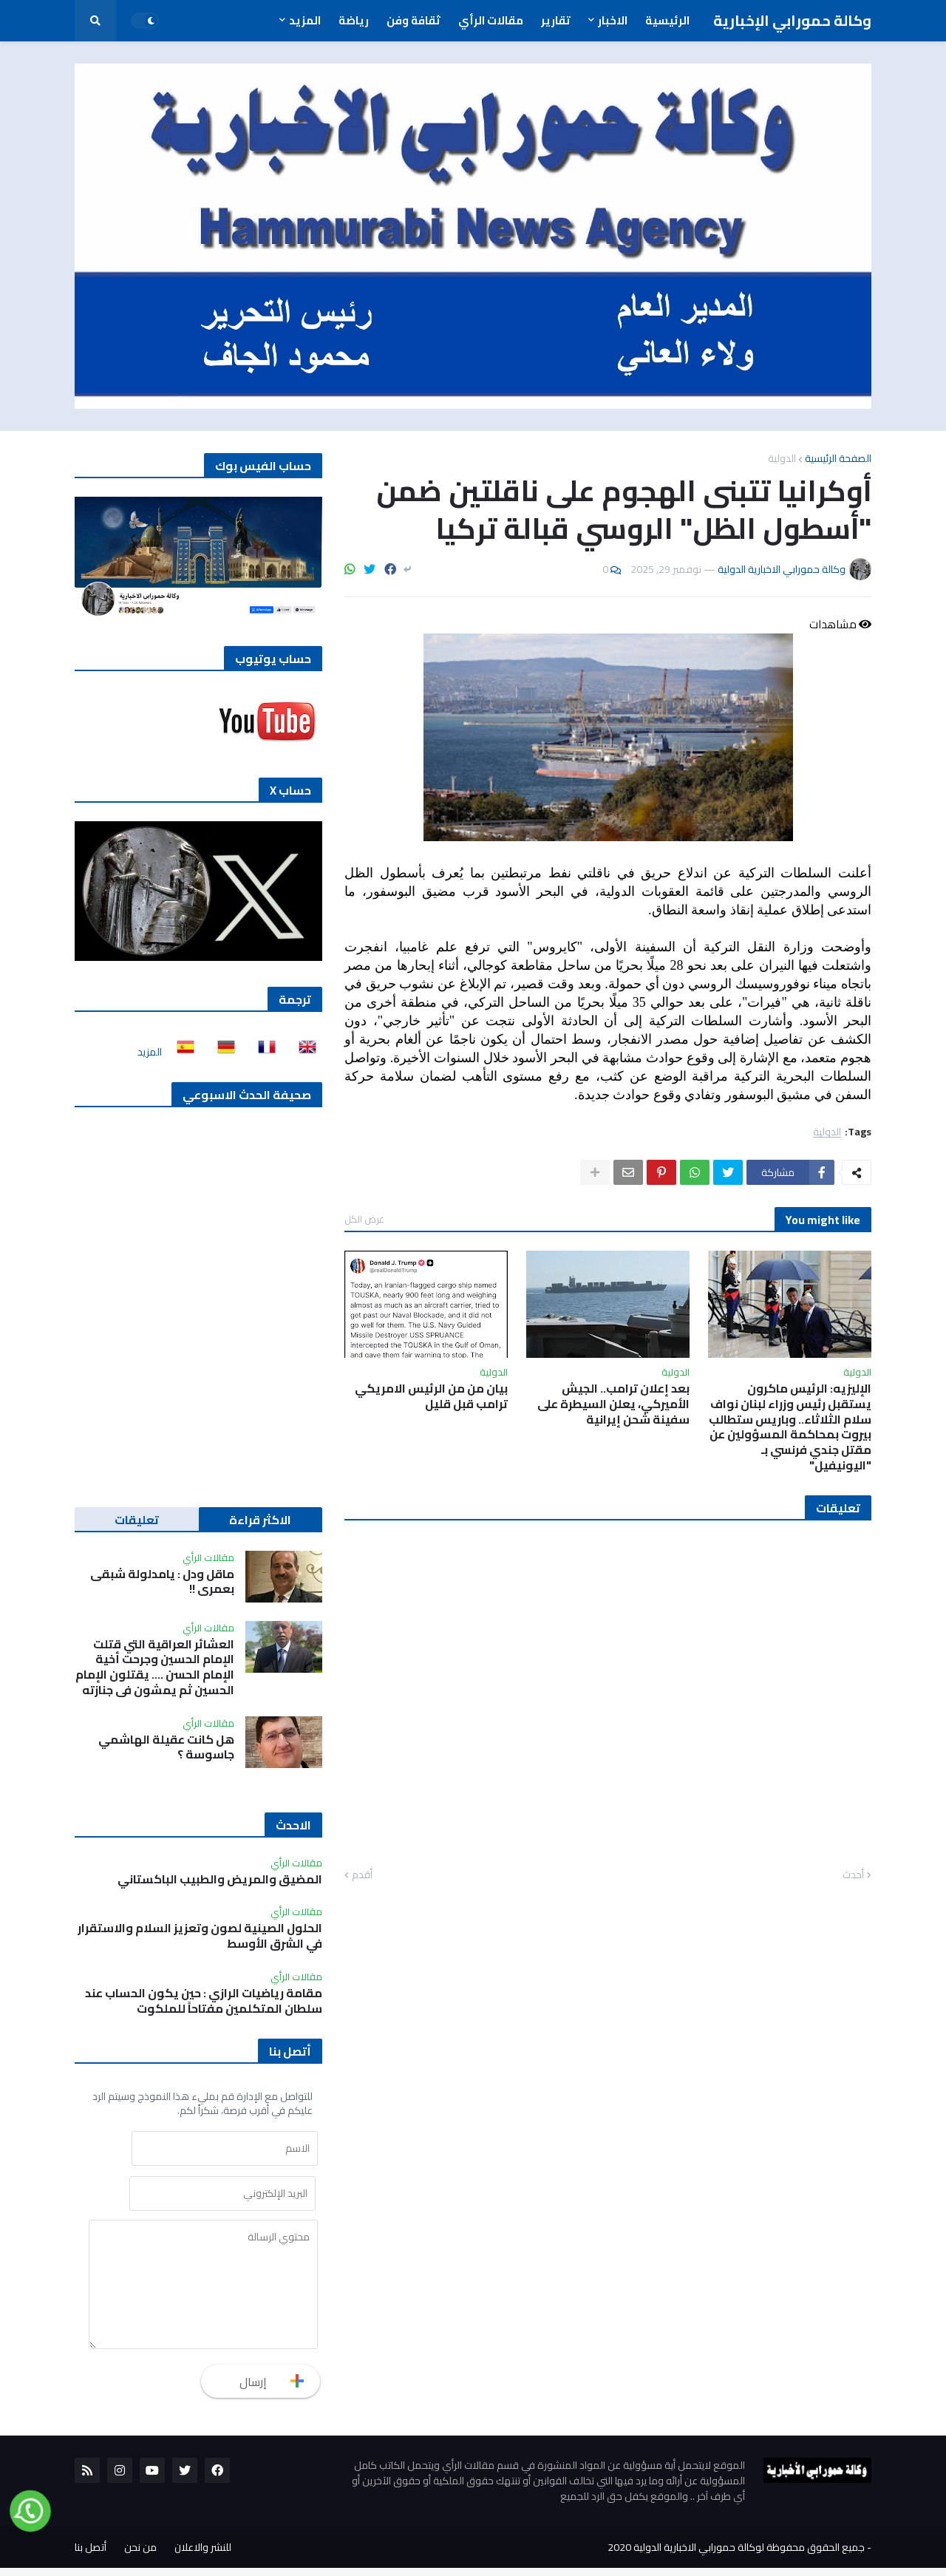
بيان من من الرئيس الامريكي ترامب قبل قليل (431, 1396)
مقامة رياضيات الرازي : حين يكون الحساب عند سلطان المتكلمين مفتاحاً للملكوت (203, 2000)
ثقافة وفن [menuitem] (413, 20)
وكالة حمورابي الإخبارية (792, 20)
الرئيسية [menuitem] (667, 20)
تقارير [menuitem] (556, 20)
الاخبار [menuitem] (612, 20)
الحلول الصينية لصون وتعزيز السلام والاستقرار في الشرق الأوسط (200, 1935)
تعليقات (137, 1520)
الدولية (782, 458)
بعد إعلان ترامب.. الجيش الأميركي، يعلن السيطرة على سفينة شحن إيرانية (613, 1404)
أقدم (362, 1875)
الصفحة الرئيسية (838, 458)
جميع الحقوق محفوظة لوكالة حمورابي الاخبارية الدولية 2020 (736, 2555)
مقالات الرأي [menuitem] (490, 20)
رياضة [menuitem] (353, 20)
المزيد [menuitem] (305, 20)
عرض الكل (364, 1219)
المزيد (149, 1051)
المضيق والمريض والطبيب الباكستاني (220, 1879)
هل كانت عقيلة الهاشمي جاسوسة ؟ (166, 1747)
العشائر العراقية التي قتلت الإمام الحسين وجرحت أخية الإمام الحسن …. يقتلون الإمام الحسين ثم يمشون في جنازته (154, 1667)
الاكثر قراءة (260, 1520)
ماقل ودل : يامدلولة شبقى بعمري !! (162, 1581)
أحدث (853, 1875)
